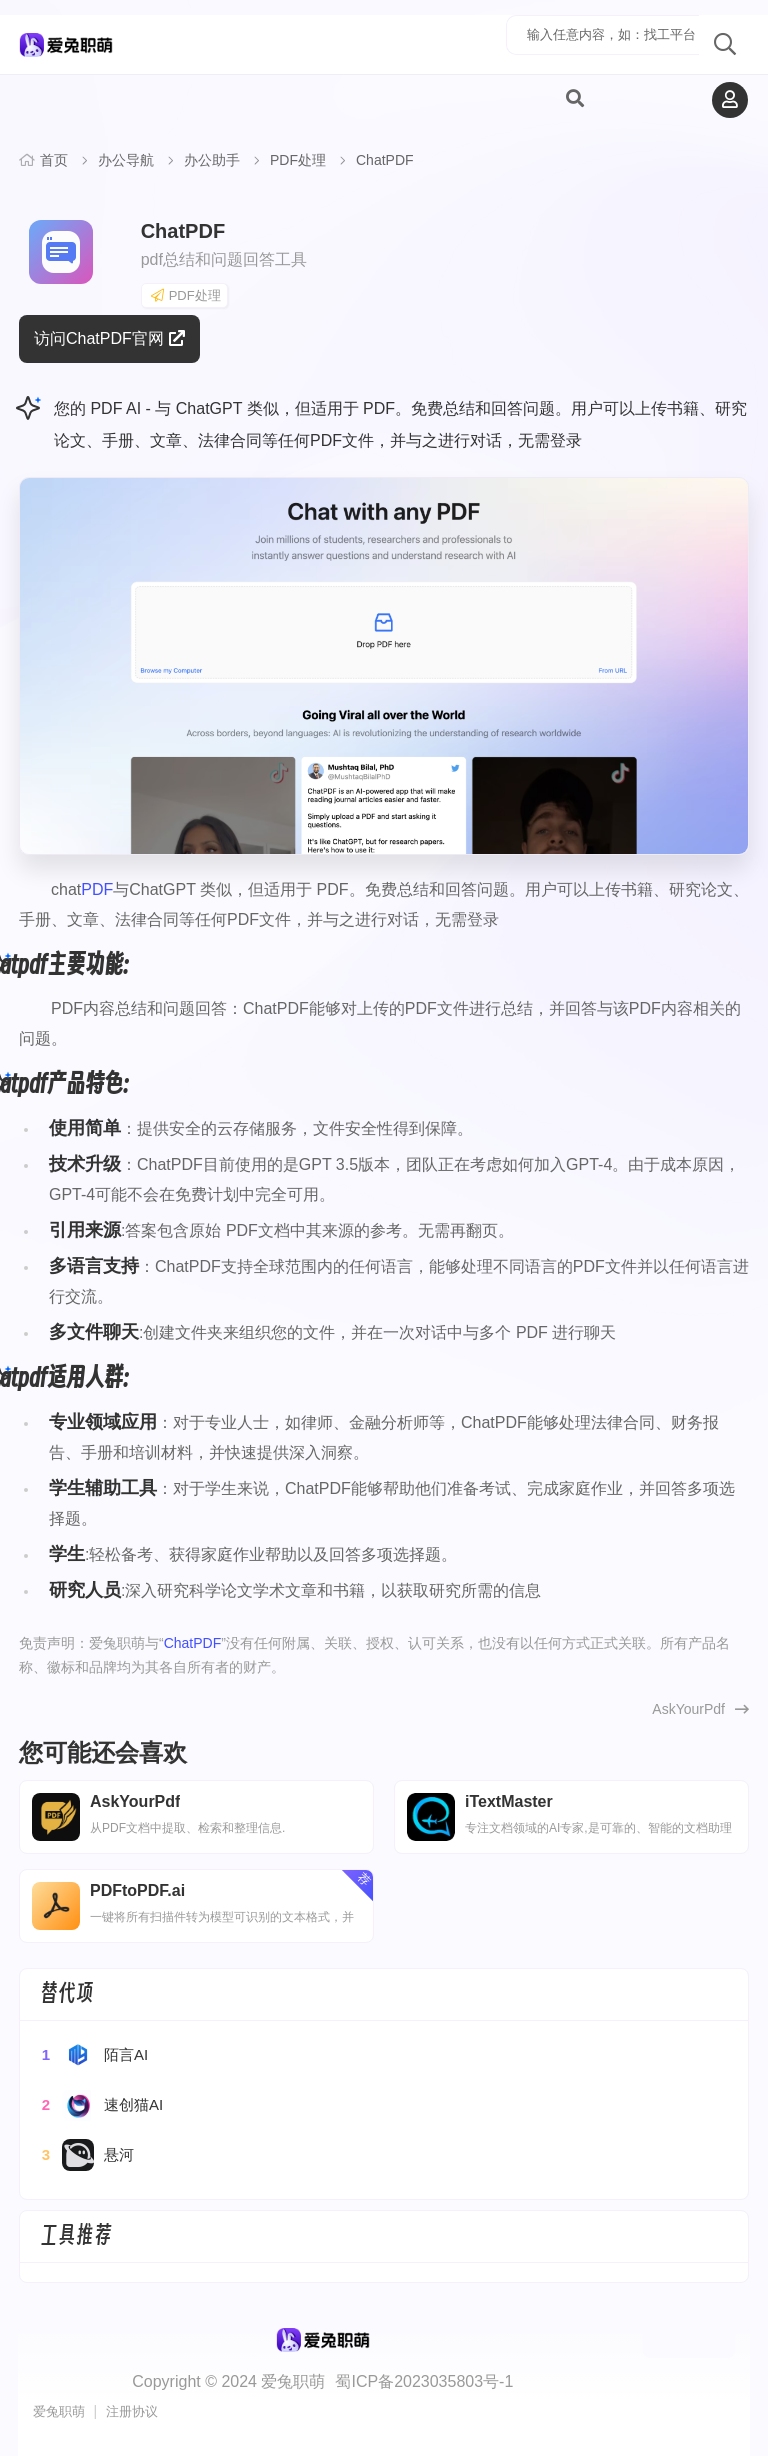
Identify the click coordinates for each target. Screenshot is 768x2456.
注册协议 (132, 2411)
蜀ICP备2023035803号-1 (424, 2381)
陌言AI (94, 2055)
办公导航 (126, 160)
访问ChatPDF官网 (109, 338)
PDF (97, 889)
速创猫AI (101, 2105)
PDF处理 (298, 160)
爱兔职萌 (59, 2411)
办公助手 (212, 160)
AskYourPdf (688, 1709)
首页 (54, 160)
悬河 (87, 2155)
